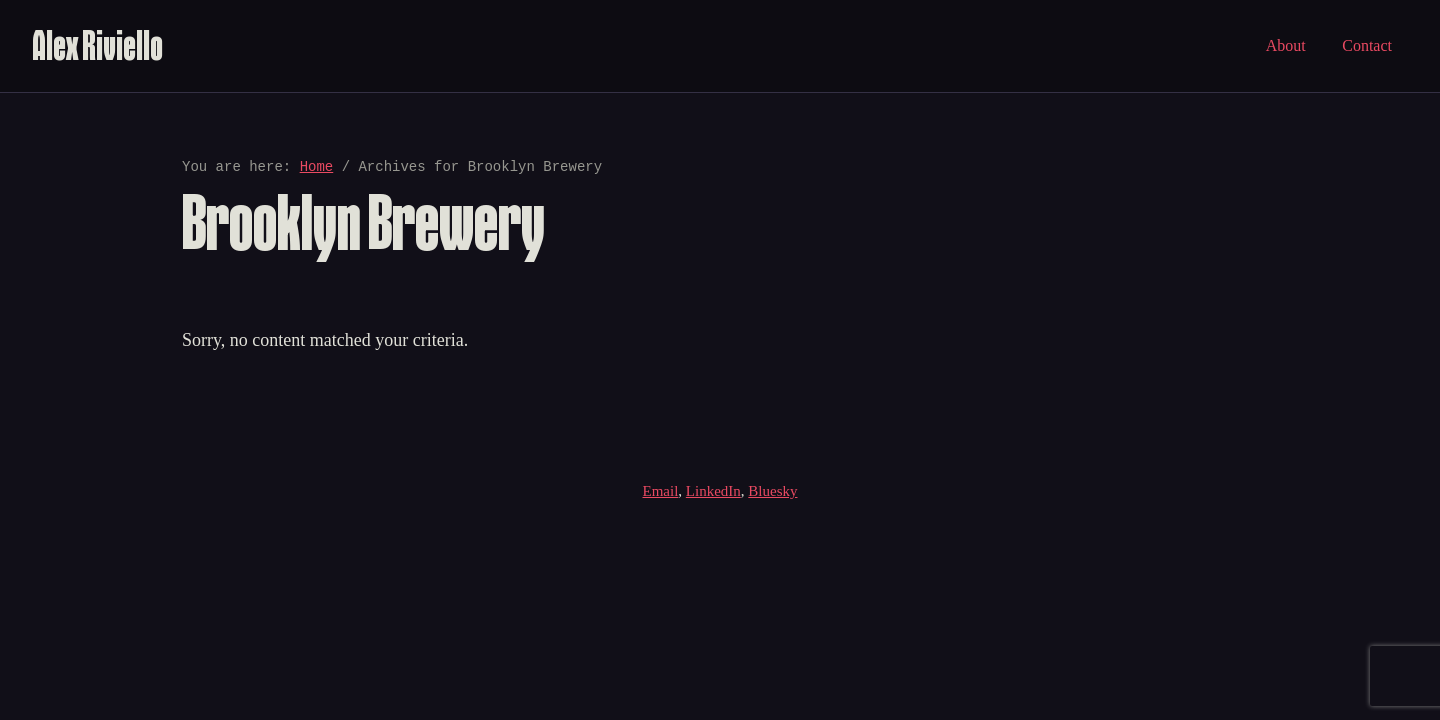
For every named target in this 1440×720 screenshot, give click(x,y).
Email (661, 491)
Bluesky (772, 491)
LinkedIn (713, 491)
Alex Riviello (97, 45)
